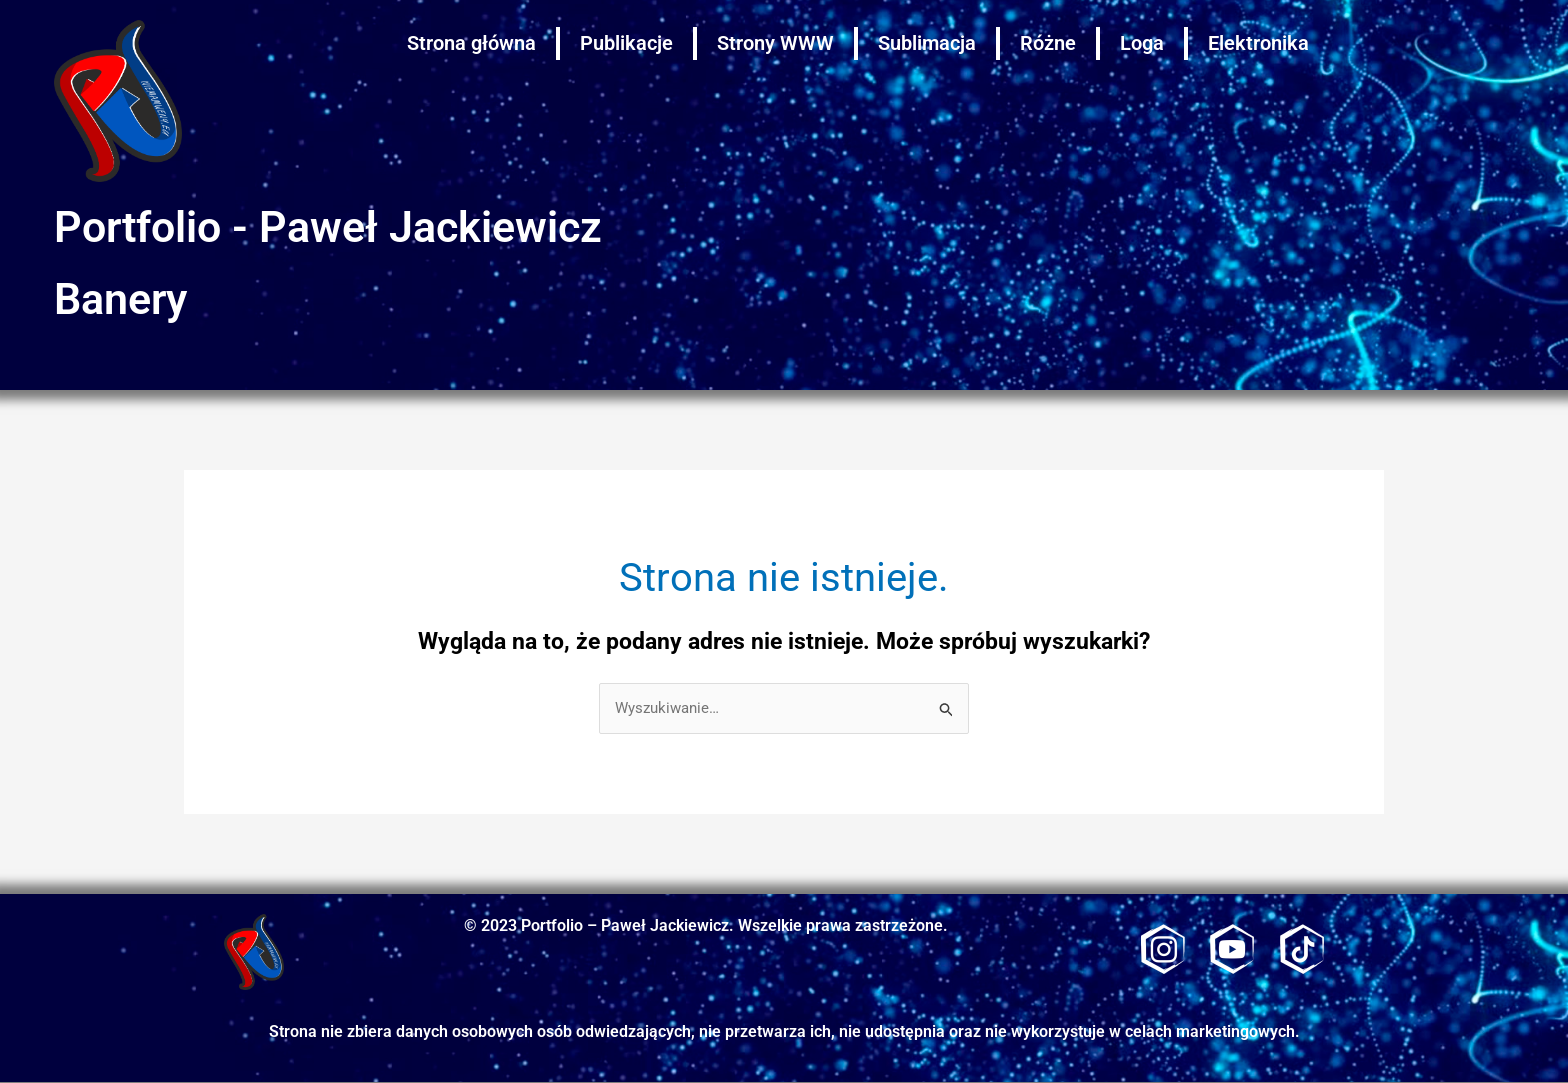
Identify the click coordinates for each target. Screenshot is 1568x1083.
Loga (1142, 43)
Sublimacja (927, 43)
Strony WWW (775, 43)
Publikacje (626, 43)
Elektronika (1258, 43)
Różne (1048, 43)
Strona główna (471, 43)
